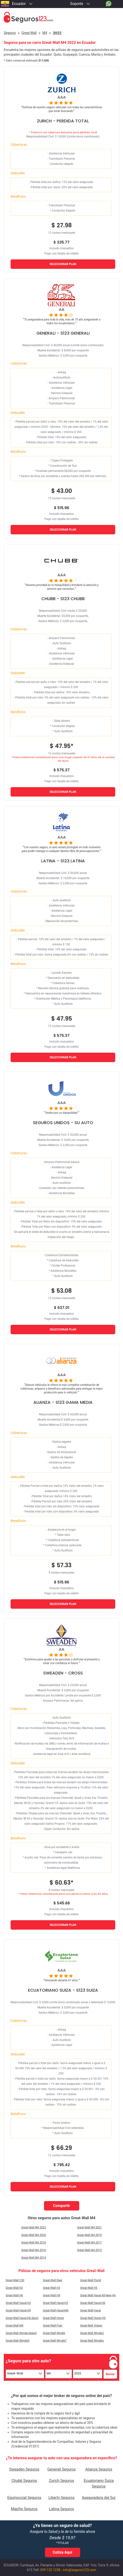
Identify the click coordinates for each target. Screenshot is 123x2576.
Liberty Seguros (61, 2497)
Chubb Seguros (24, 2480)
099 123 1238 (50, 2570)
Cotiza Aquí (62, 2552)
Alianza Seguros (98, 2469)
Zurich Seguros (61, 2480)
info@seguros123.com (79, 2570)
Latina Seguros (61, 2509)
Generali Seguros (61, 2469)
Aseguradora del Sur (99, 2497)
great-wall (29, 33)
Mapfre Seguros (24, 2509)
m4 (44, 33)
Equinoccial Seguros (24, 2497)
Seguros (10, 33)
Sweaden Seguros (24, 2469)
